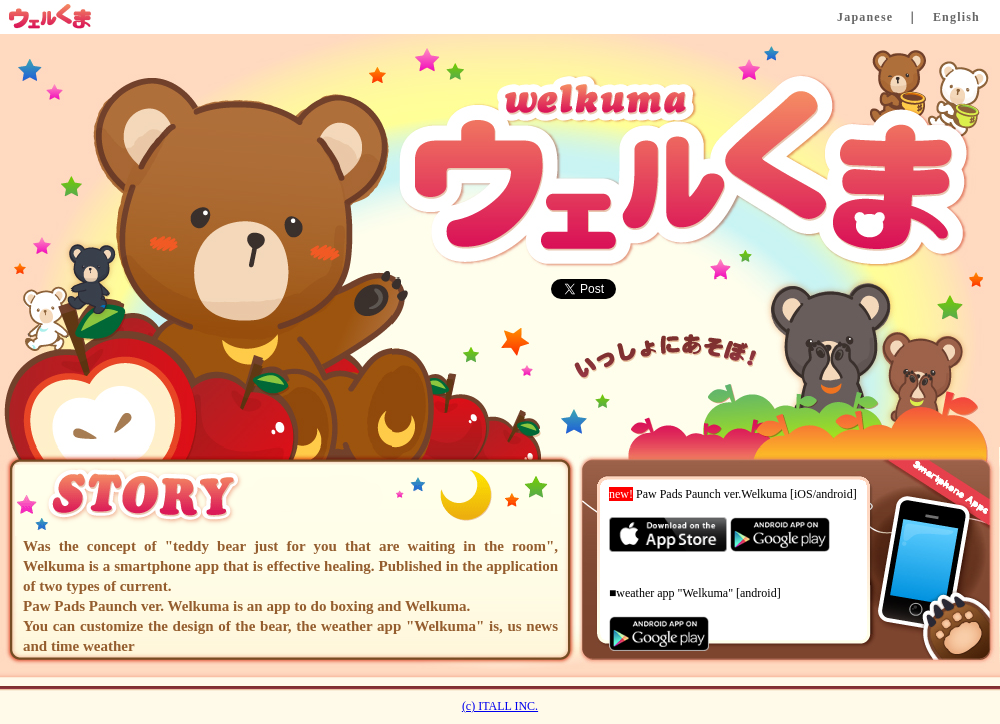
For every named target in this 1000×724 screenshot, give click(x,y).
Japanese (865, 17)
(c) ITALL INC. (500, 706)
